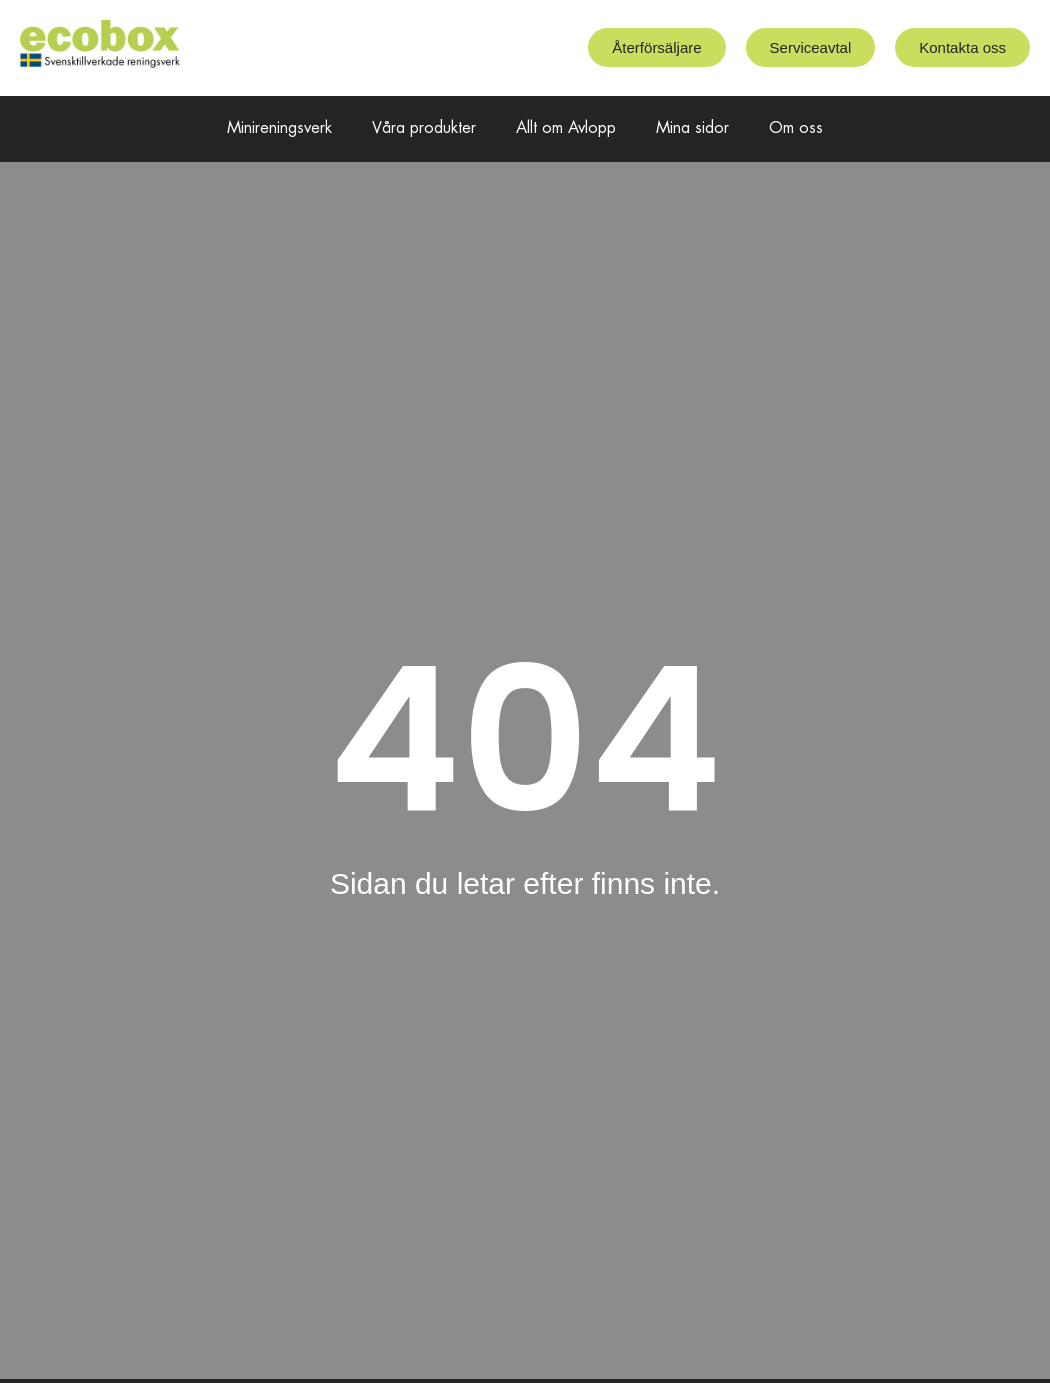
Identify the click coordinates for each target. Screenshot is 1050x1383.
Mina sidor (692, 128)
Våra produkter (424, 128)
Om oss (796, 128)
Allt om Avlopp (566, 128)
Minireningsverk (279, 128)
